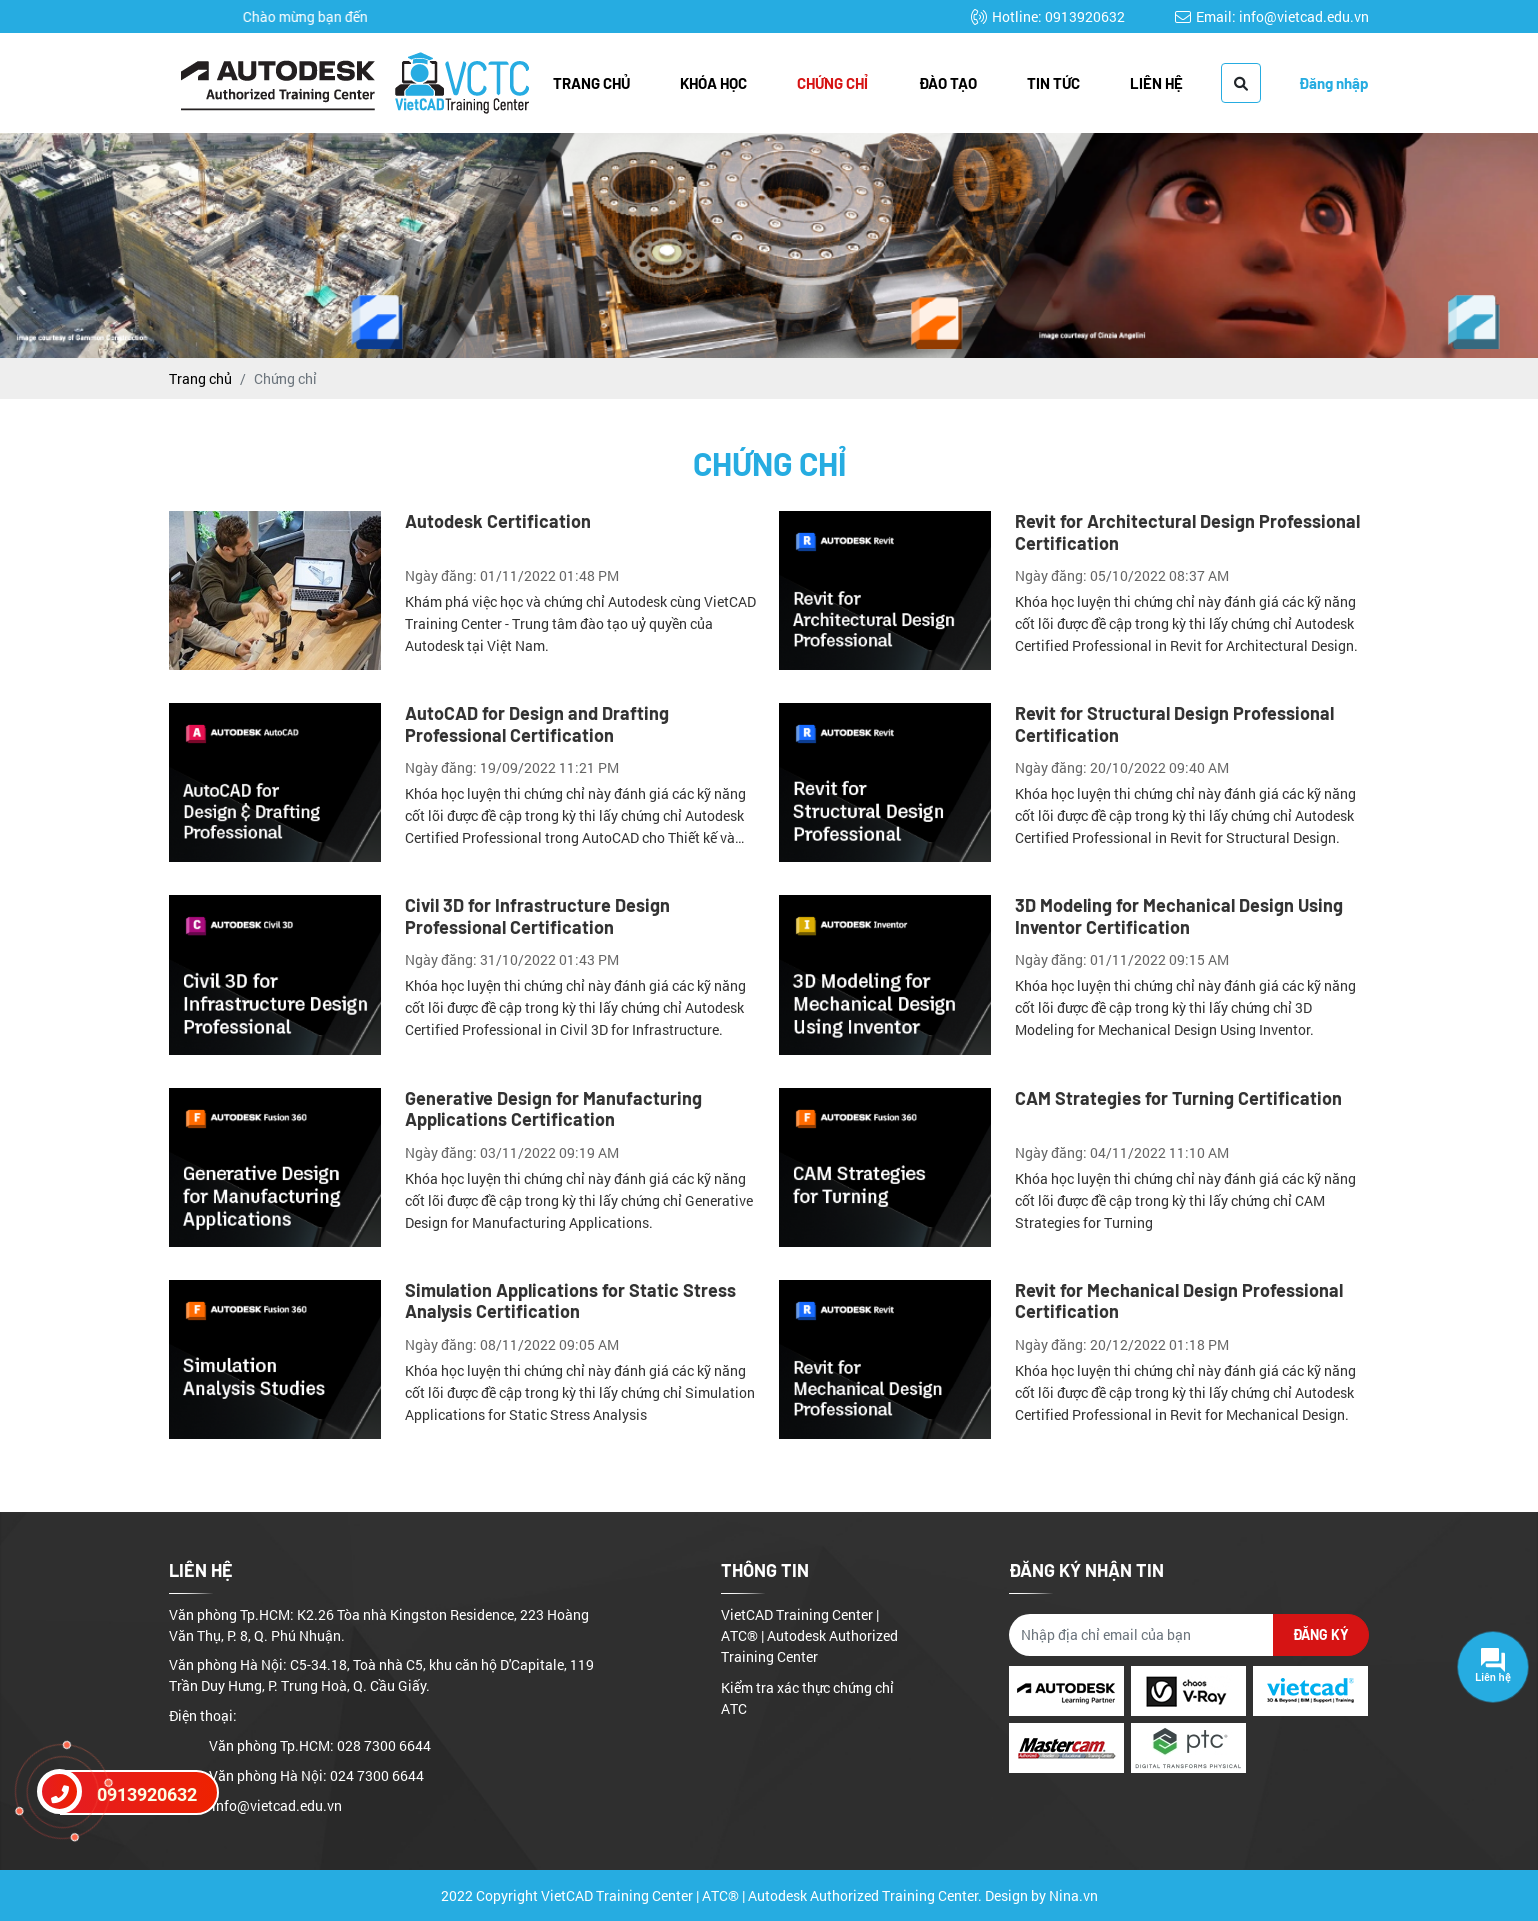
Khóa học (713, 83)
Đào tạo (948, 83)
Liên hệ (1156, 83)
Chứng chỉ (832, 83)
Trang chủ (591, 83)
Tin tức (1053, 83)
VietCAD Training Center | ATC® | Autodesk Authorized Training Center (809, 1635)
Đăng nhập (1334, 83)
